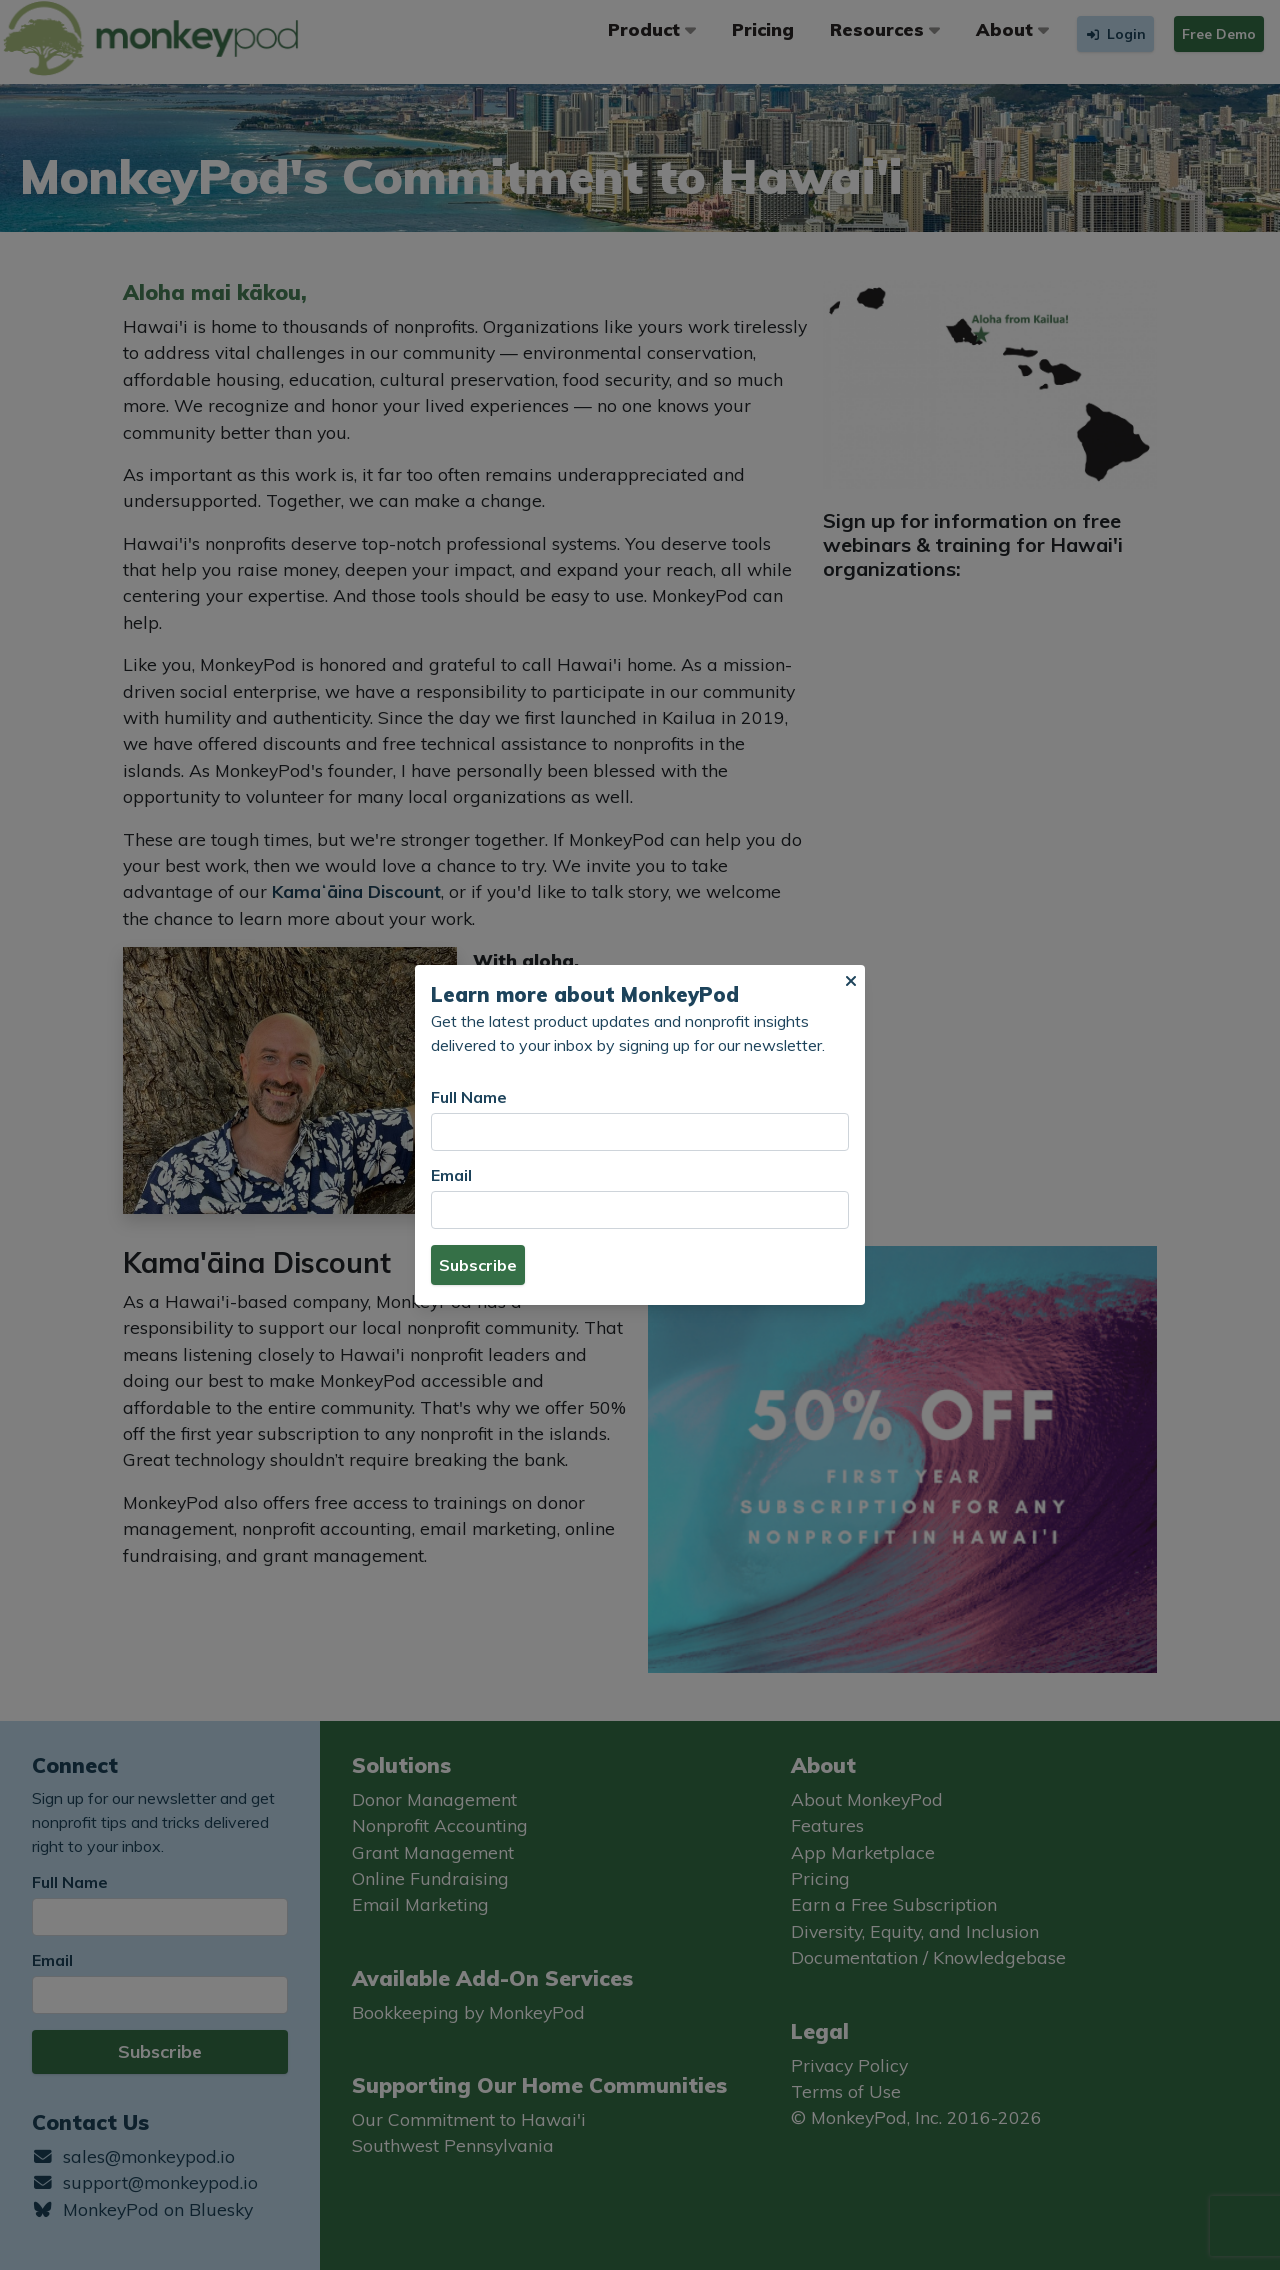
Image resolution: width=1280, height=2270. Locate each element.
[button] (851, 981)
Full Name (469, 1097)
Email (451, 1175)
